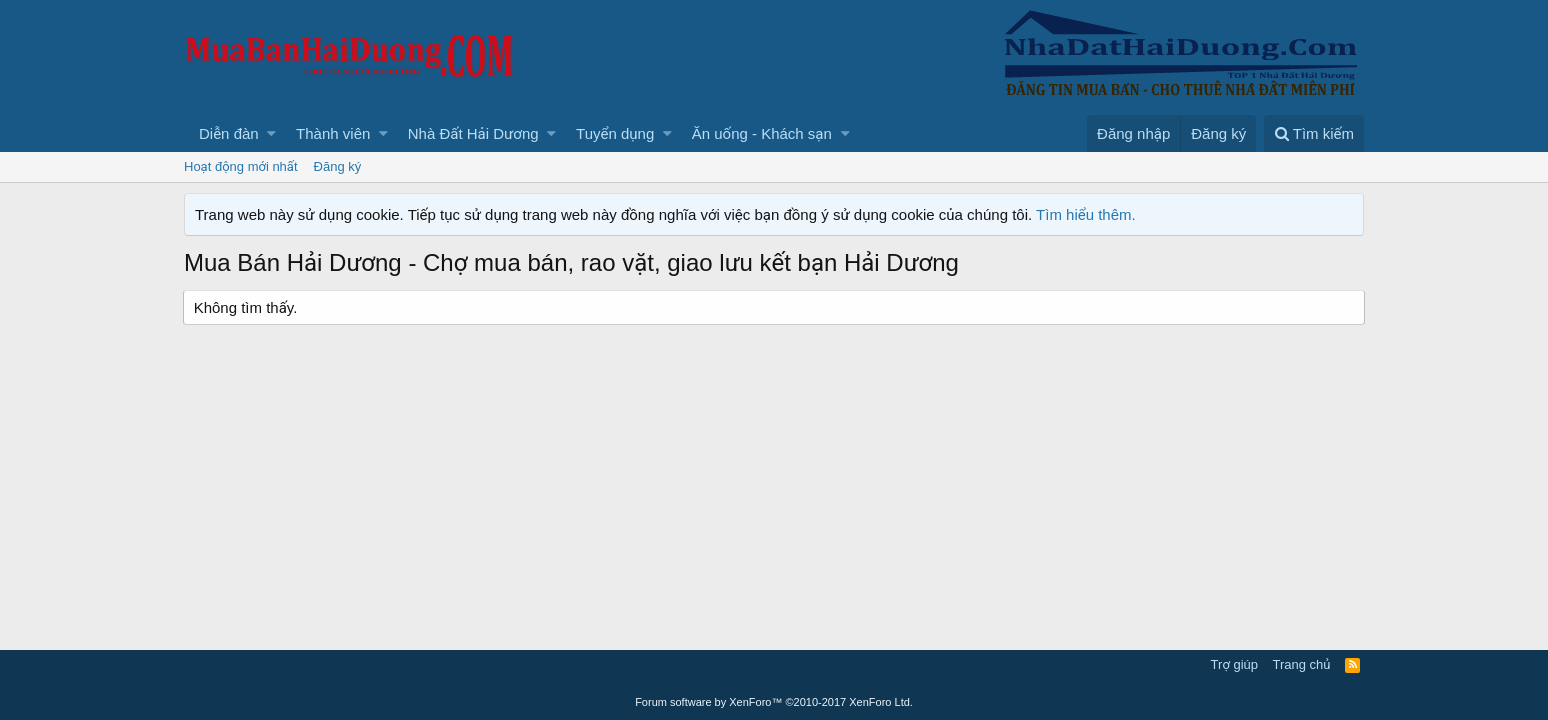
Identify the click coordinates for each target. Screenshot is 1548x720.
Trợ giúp (1234, 664)
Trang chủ (1302, 664)
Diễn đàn (229, 133)
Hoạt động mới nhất (241, 166)
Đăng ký (338, 166)
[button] (271, 133)
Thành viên (333, 133)
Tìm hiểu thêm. (1086, 214)
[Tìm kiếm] (1314, 133)
